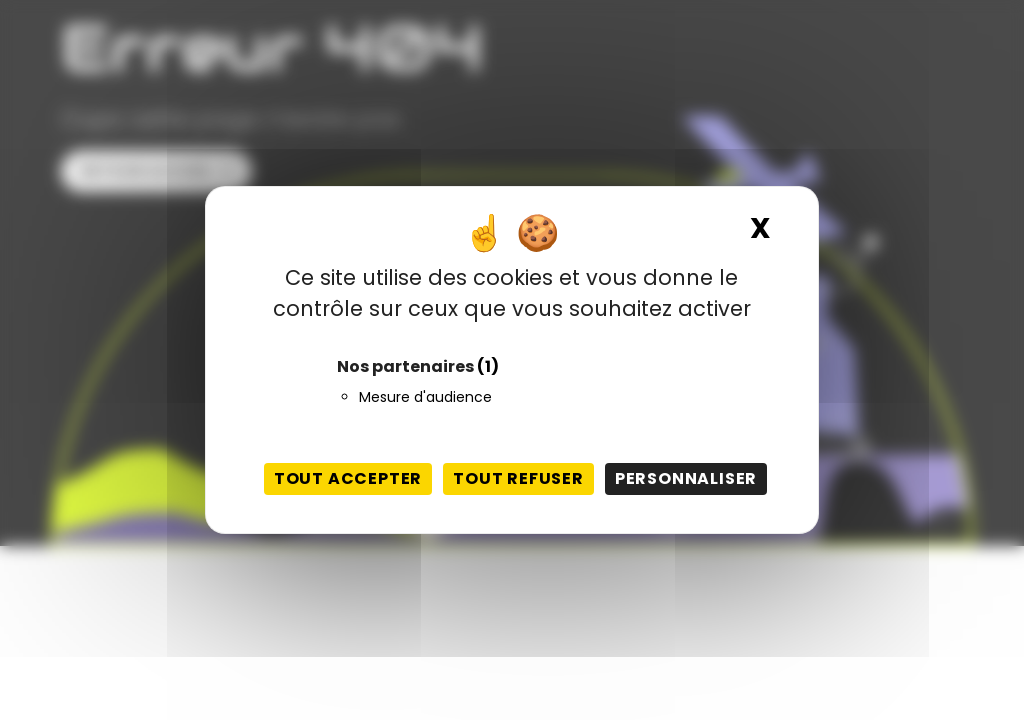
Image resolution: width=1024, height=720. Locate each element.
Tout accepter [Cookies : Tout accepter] (348, 478)
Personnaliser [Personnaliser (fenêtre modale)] (686, 478)
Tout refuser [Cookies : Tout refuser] (518, 478)
